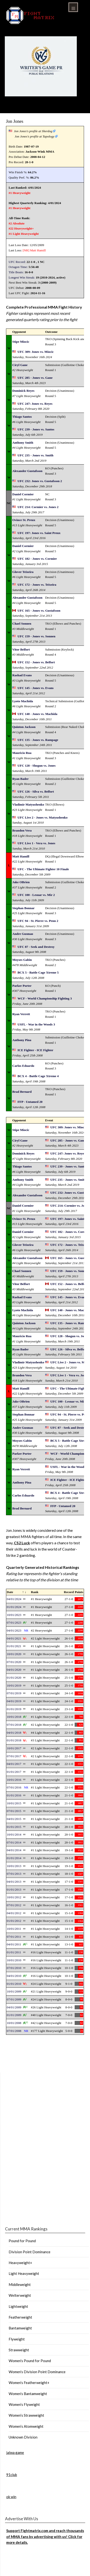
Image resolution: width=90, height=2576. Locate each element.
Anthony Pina (21, 1040)
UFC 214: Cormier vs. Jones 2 (38, 507)
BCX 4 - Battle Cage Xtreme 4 (38, 1076)
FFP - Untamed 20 (30, 1102)
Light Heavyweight (24, 2273)
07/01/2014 (14, 1842)
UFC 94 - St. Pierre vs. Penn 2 (38, 921)
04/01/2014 (14, 1850)
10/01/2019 (14, 1685)
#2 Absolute (16, 223)
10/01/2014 (14, 1834)
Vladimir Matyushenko (28, 804)
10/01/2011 (14, 1928)
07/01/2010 (14, 1968)
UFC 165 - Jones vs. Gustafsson (39, 610)
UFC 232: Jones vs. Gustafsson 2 (40, 481)
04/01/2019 (14, 1701)
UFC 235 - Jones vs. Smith (36, 455)
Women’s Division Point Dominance (37, 2372)
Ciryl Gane (19, 365)
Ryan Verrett (21, 1014)
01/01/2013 (14, 1889)
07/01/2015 (14, 1811)
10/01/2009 (14, 1991)
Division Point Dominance (29, 2252)
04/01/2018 (14, 1732)
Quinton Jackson (24, 727)
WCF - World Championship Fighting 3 (45, 998)
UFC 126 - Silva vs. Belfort (36, 791)
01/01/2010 (14, 1984)
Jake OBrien (21, 882)
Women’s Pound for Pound (30, 2361)
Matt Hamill (38, 250)
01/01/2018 (14, 1740)
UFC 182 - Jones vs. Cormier (37, 558)
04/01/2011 (14, 1944)
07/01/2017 (14, 1756)
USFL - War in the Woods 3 (36, 1024)
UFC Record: (17, 262)
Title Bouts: (16, 272)
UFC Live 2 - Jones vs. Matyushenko (42, 817)
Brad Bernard (21, 1091)
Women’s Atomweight (26, 2426)
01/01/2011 (14, 1952)
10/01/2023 (14, 1615)
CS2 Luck (22, 1542)
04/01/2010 (14, 1976)
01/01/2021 (14, 1646)
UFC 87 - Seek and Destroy (36, 947)
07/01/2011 (14, 1936)
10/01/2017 (14, 1748)
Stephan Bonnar (23, 908)
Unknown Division (23, 2437)
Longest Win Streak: (22, 277)
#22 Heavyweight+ (21, 228)
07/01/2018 (14, 1724)
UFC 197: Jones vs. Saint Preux (39, 533)
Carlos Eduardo (23, 1066)
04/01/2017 (14, 1764)
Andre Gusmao (22, 934)
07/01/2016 (14, 1787)
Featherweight (20, 2317)
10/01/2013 (14, 1866)
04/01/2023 (14, 1630)
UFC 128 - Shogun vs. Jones (37, 765)
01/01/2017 (14, 1772)
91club (11, 2474)
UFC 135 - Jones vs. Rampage (38, 740)
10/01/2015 (14, 1803)
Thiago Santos (22, 416)
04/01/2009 (14, 2007)
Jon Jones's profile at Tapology (34, 136)
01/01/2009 (14, 2015)
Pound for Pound (22, 2241)
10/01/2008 (14, 2023)
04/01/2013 (14, 1881)
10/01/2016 (14, 1779)
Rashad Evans (22, 675)
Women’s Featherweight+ (29, 2382)
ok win (11, 2497)
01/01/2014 (14, 1858)
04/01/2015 (14, 1819)
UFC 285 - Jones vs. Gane (35, 377)
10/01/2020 (14, 1654)
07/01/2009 (14, 1999)
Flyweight (17, 2339)
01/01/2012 (14, 1921)
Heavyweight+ (20, 2262)
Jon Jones (14, 121)
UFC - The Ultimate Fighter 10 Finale (43, 869)
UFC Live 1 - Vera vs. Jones (36, 843)
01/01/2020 (14, 1677)
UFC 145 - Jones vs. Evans (36, 688)
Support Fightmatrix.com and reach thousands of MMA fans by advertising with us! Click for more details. (45, 2536)
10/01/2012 (14, 1897)
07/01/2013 (14, 1873)
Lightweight (18, 2306)
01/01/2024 (14, 1607)
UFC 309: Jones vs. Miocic (36, 352)
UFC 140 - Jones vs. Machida (37, 714)
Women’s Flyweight (24, 2404)
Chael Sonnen (21, 623)
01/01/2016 (14, 1795)
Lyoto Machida (22, 701)
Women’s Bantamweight (28, 2393)
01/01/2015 (14, 1827)
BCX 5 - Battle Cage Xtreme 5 (38, 972)
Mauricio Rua (21, 753)
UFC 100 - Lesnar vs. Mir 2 (36, 895)
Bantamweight (20, 2328)
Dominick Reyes (23, 390)
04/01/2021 (14, 1638)
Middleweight (20, 2284)
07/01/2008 (14, 2031)
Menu (73, 7)
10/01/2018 (14, 1717)
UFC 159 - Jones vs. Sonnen (36, 636)
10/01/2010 (14, 1960)
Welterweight (20, 2295)
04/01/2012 (14, 1913)
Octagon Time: (18, 267)
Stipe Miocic (20, 341)
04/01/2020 (14, 1669)
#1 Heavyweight (19, 193)
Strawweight (19, 2350)
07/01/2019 (14, 1693)
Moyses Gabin (22, 960)
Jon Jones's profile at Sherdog (33, 131)
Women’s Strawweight (26, 2415)
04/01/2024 (14, 1599)
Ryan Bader (20, 779)
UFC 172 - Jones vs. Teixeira (37, 584)
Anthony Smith (22, 442)
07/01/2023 (14, 1622)
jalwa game (15, 2452)
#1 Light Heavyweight (24, 234)
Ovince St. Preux (23, 520)
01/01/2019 (14, 1709)
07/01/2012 (14, 1905)
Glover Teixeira (22, 572)
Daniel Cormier (23, 494)
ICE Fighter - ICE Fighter (35, 1050)
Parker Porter (21, 985)
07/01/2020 (14, 1662)
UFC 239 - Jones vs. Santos (36, 429)
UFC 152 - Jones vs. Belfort (36, 662)
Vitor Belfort (21, 649)
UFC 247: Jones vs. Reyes (35, 403)
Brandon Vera (21, 830)
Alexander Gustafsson (27, 471)
